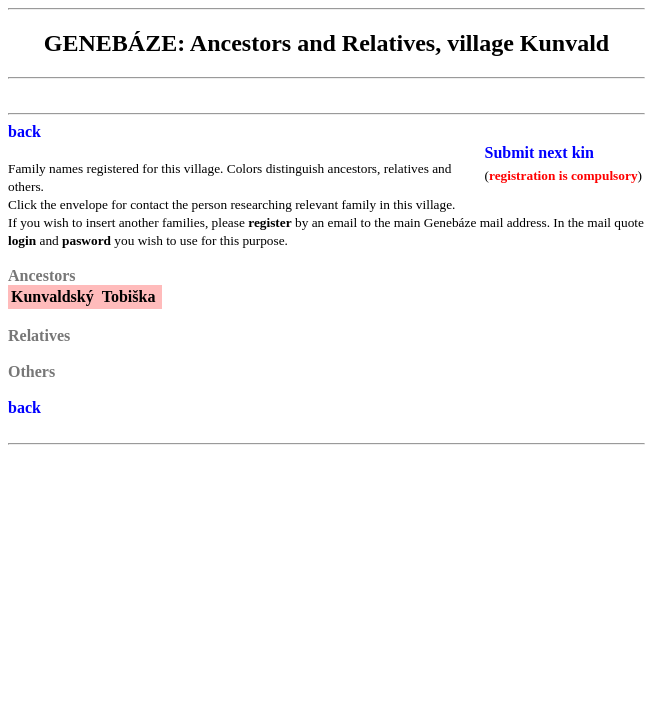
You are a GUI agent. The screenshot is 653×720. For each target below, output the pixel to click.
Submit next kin (539, 152)
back (24, 131)
